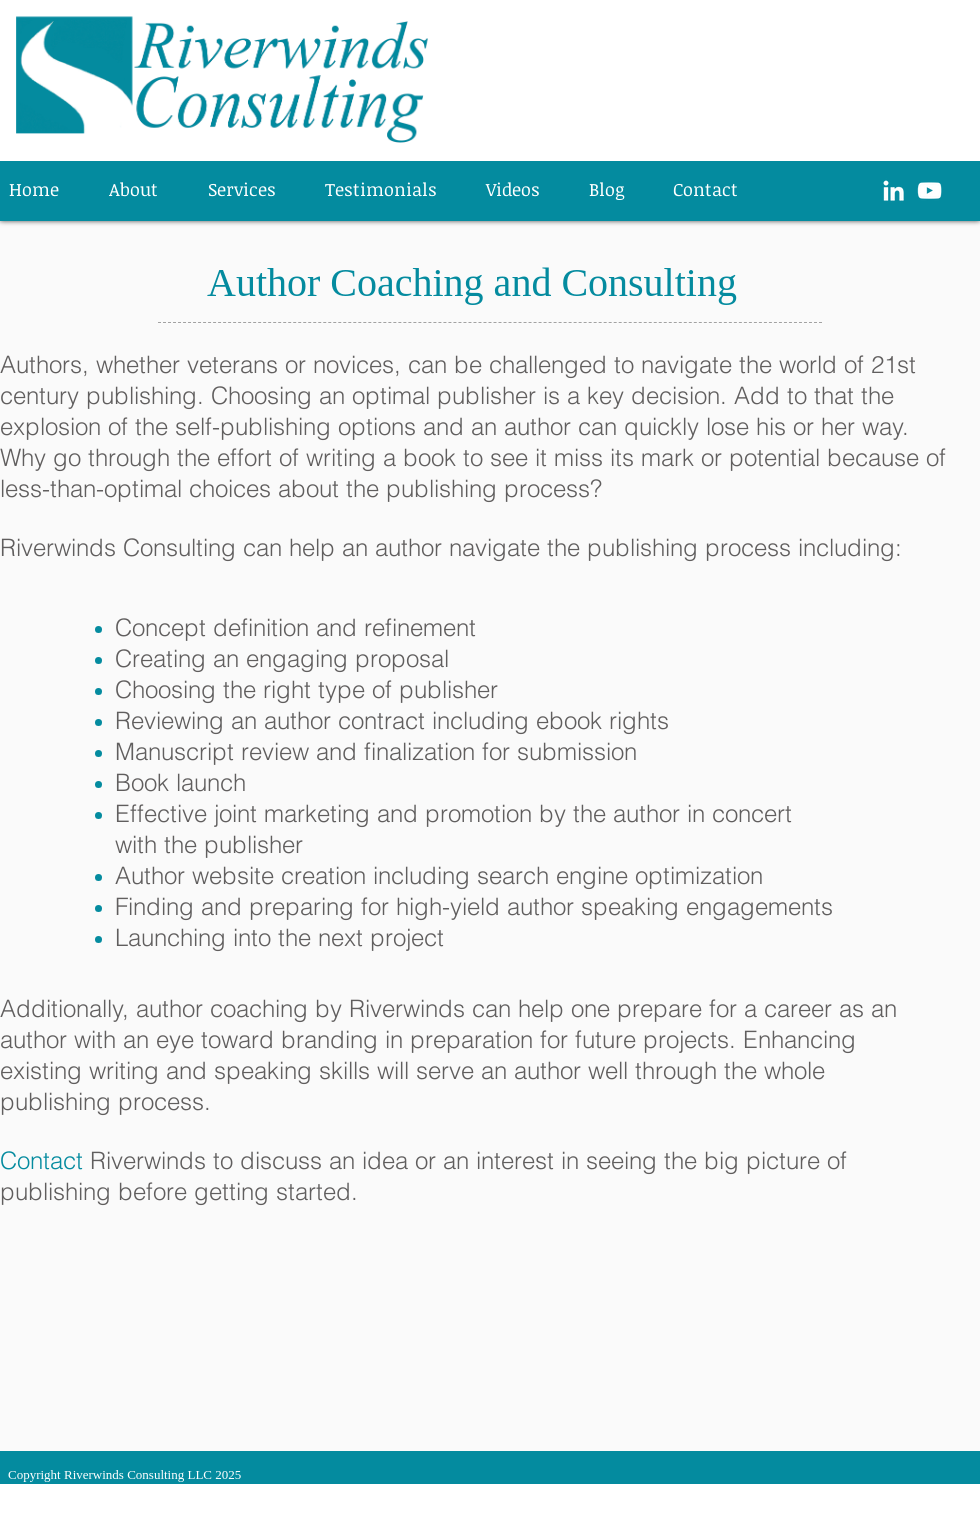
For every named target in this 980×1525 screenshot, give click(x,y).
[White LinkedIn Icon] (893, 190)
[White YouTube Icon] (929, 190)
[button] (251, 189)
